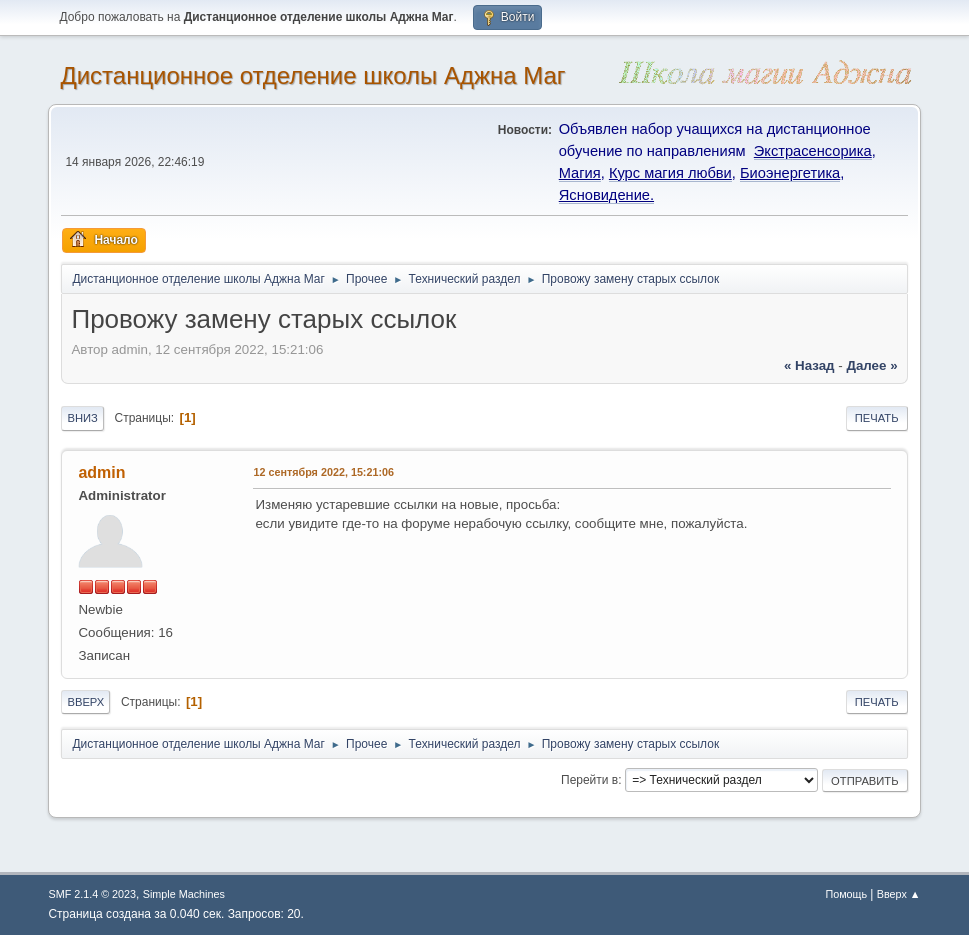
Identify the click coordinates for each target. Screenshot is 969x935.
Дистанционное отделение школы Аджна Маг (312, 75)
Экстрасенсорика (813, 151)
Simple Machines (184, 894)
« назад (809, 365)
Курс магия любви (670, 173)
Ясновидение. (606, 195)
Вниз (82, 418)
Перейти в (589, 780)
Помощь (846, 894)
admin (101, 472)
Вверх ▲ (899, 894)
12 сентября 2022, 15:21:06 (323, 472)
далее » (871, 365)
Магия (580, 173)
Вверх (85, 702)
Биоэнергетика (790, 173)
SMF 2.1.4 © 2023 (92, 894)
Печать (877, 418)
